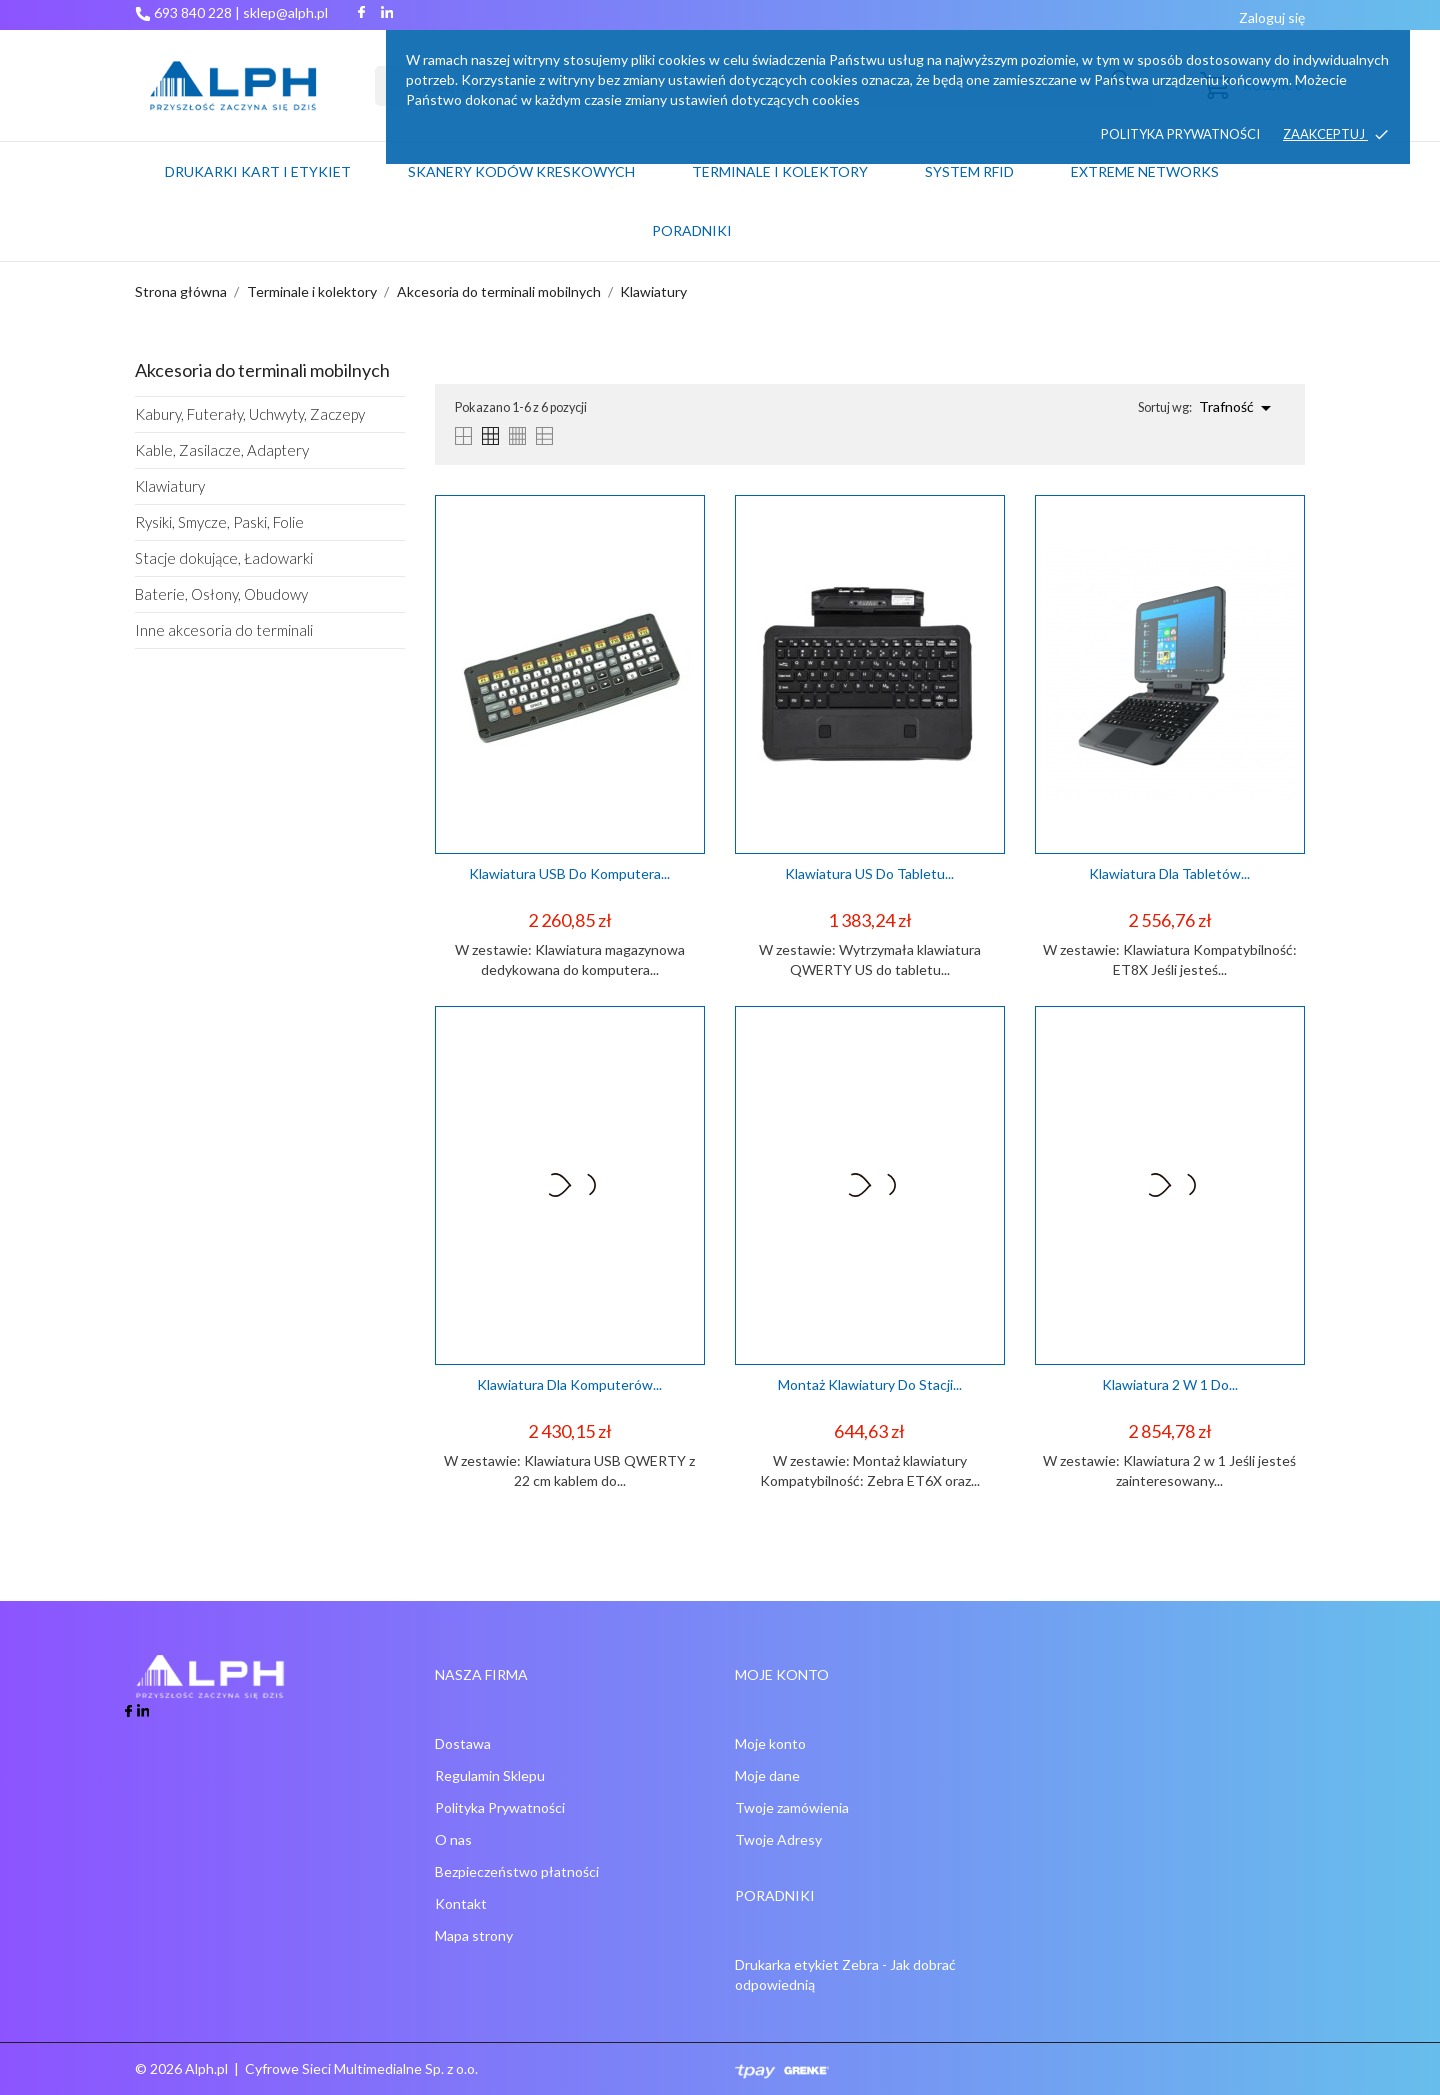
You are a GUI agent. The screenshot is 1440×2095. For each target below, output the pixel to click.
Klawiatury (170, 486)
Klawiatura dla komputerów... (569, 1384)
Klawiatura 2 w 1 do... (1170, 1384)
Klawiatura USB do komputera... (569, 873)
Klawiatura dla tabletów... (1169, 873)
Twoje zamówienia (792, 1807)
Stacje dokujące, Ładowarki (224, 558)
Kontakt (461, 1903)
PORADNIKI (692, 230)
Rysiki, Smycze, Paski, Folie (219, 522)
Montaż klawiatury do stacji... (870, 1384)
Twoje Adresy (778, 1839)
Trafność (1238, 408)
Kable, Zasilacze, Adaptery (222, 450)
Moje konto (770, 1743)
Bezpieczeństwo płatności (517, 1871)
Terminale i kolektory (780, 171)
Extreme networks (1145, 171)
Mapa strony (474, 1935)
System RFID (969, 171)
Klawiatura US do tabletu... (869, 873)
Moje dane (767, 1775)
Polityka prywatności (1180, 134)
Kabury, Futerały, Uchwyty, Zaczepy (250, 414)
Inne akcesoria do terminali (224, 630)
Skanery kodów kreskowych (521, 171)
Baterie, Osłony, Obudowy (221, 594)
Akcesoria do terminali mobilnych (262, 370)
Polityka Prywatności (500, 1807)
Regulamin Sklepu (490, 1775)
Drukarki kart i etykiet (258, 171)
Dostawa (463, 1743)
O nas (453, 1839)
